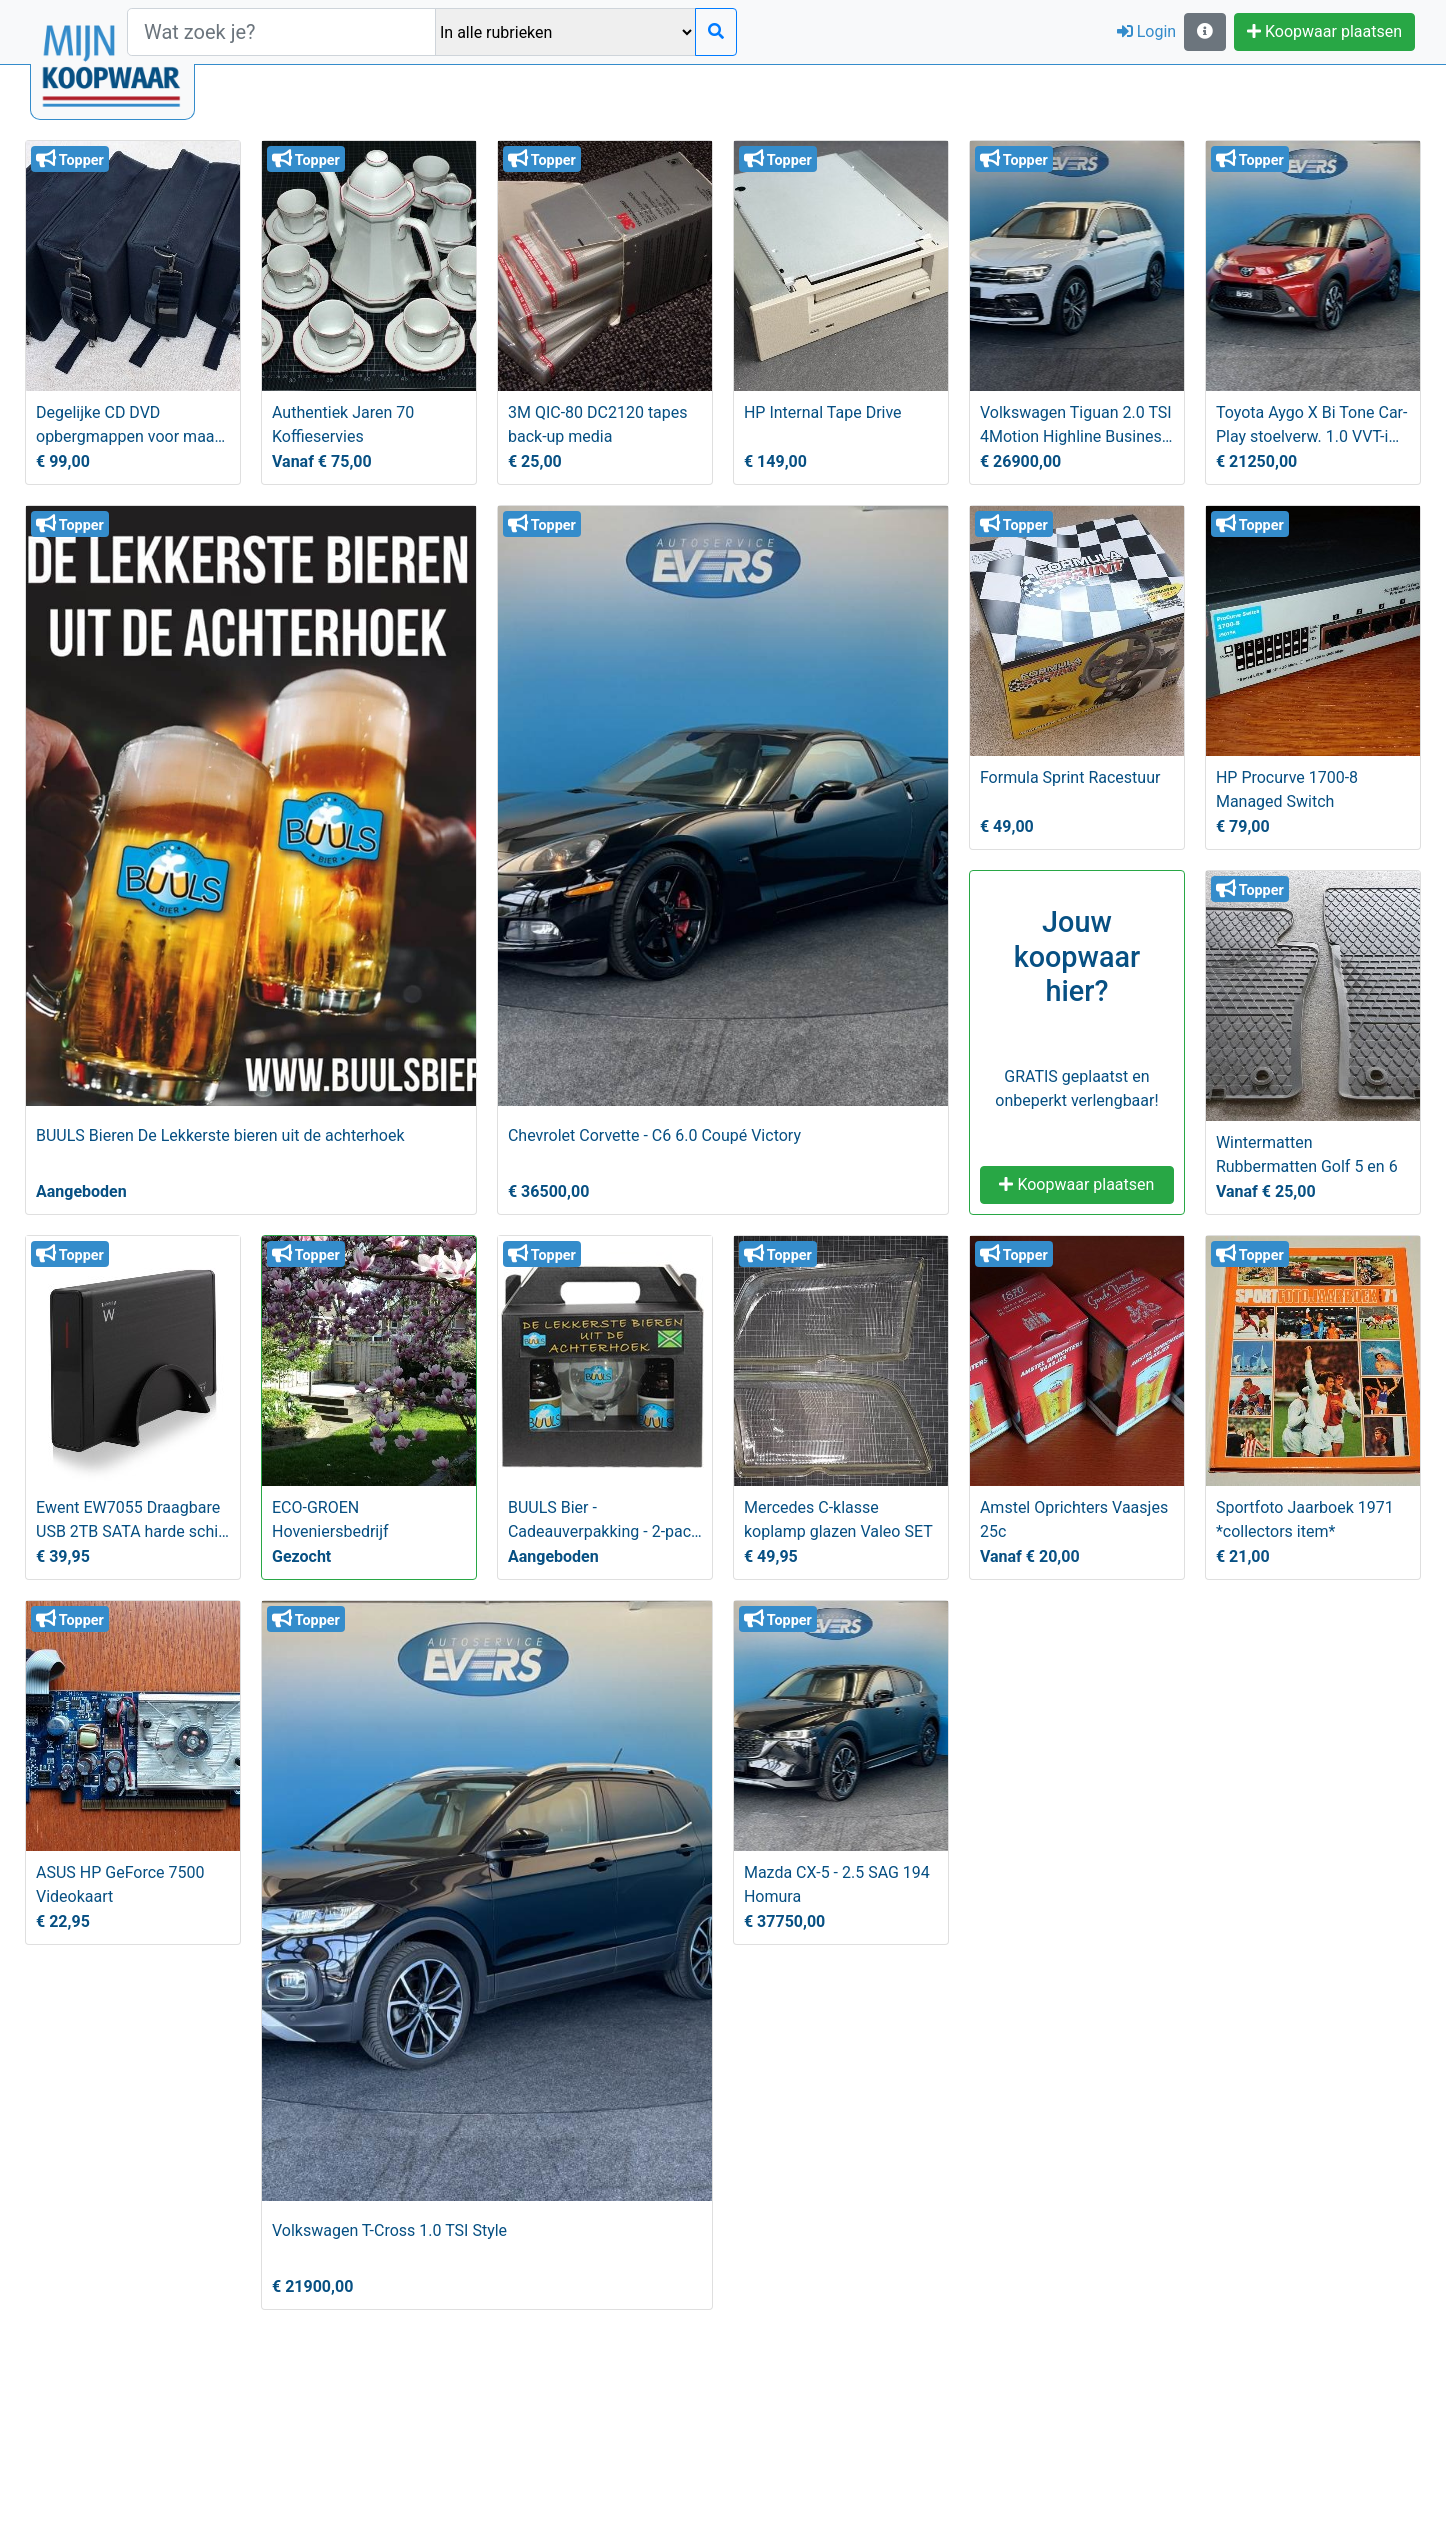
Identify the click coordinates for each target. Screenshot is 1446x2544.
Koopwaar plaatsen (1324, 31)
